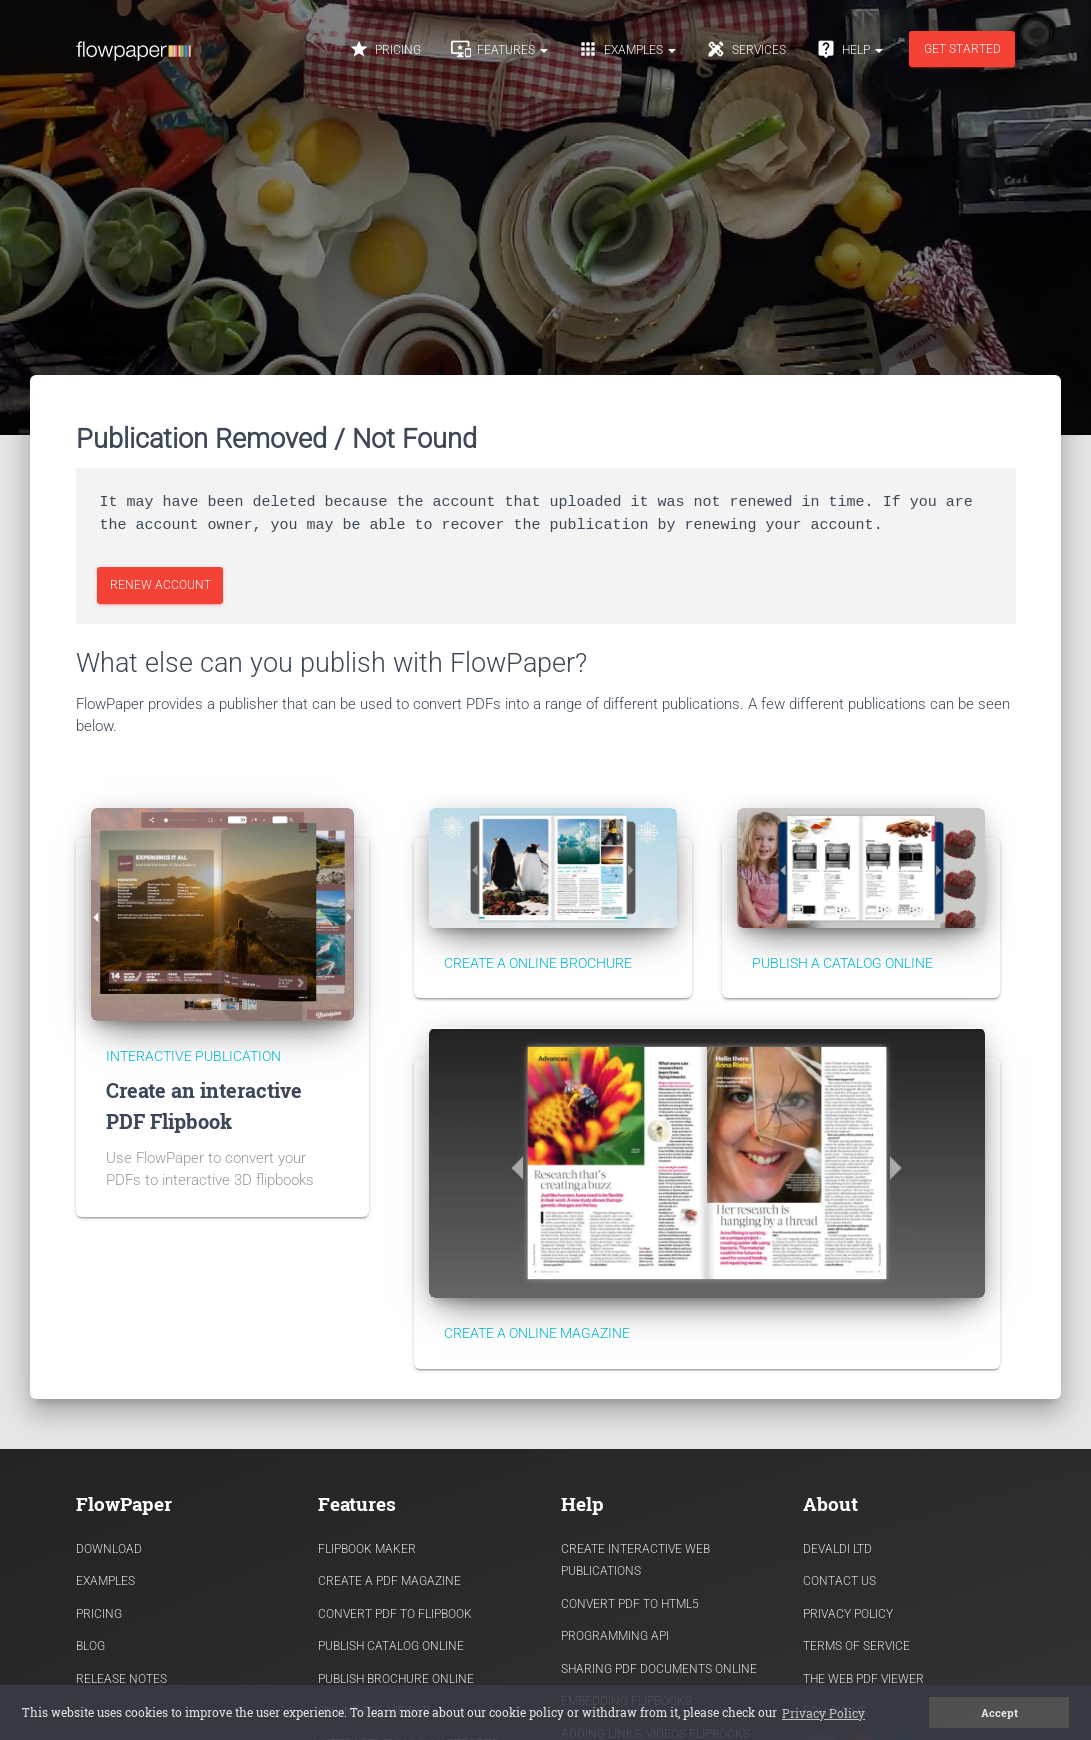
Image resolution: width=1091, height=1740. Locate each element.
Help (849, 49)
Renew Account (159, 585)
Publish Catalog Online (391, 1646)
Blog (90, 1646)
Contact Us (839, 1581)
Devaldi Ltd (837, 1549)
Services (746, 49)
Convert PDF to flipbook (395, 1614)
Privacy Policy (848, 1614)
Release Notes (121, 1679)
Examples (627, 49)
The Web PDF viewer (863, 1679)
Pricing (385, 49)
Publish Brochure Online (396, 1679)
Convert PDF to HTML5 (630, 1604)
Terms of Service (856, 1646)
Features (499, 49)
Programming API (615, 1636)
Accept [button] (999, 1713)
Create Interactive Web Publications (635, 1560)
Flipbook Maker (367, 1549)
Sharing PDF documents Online (659, 1669)
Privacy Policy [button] (823, 1713)
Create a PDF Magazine (389, 1581)
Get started (961, 49)
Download (109, 1549)
